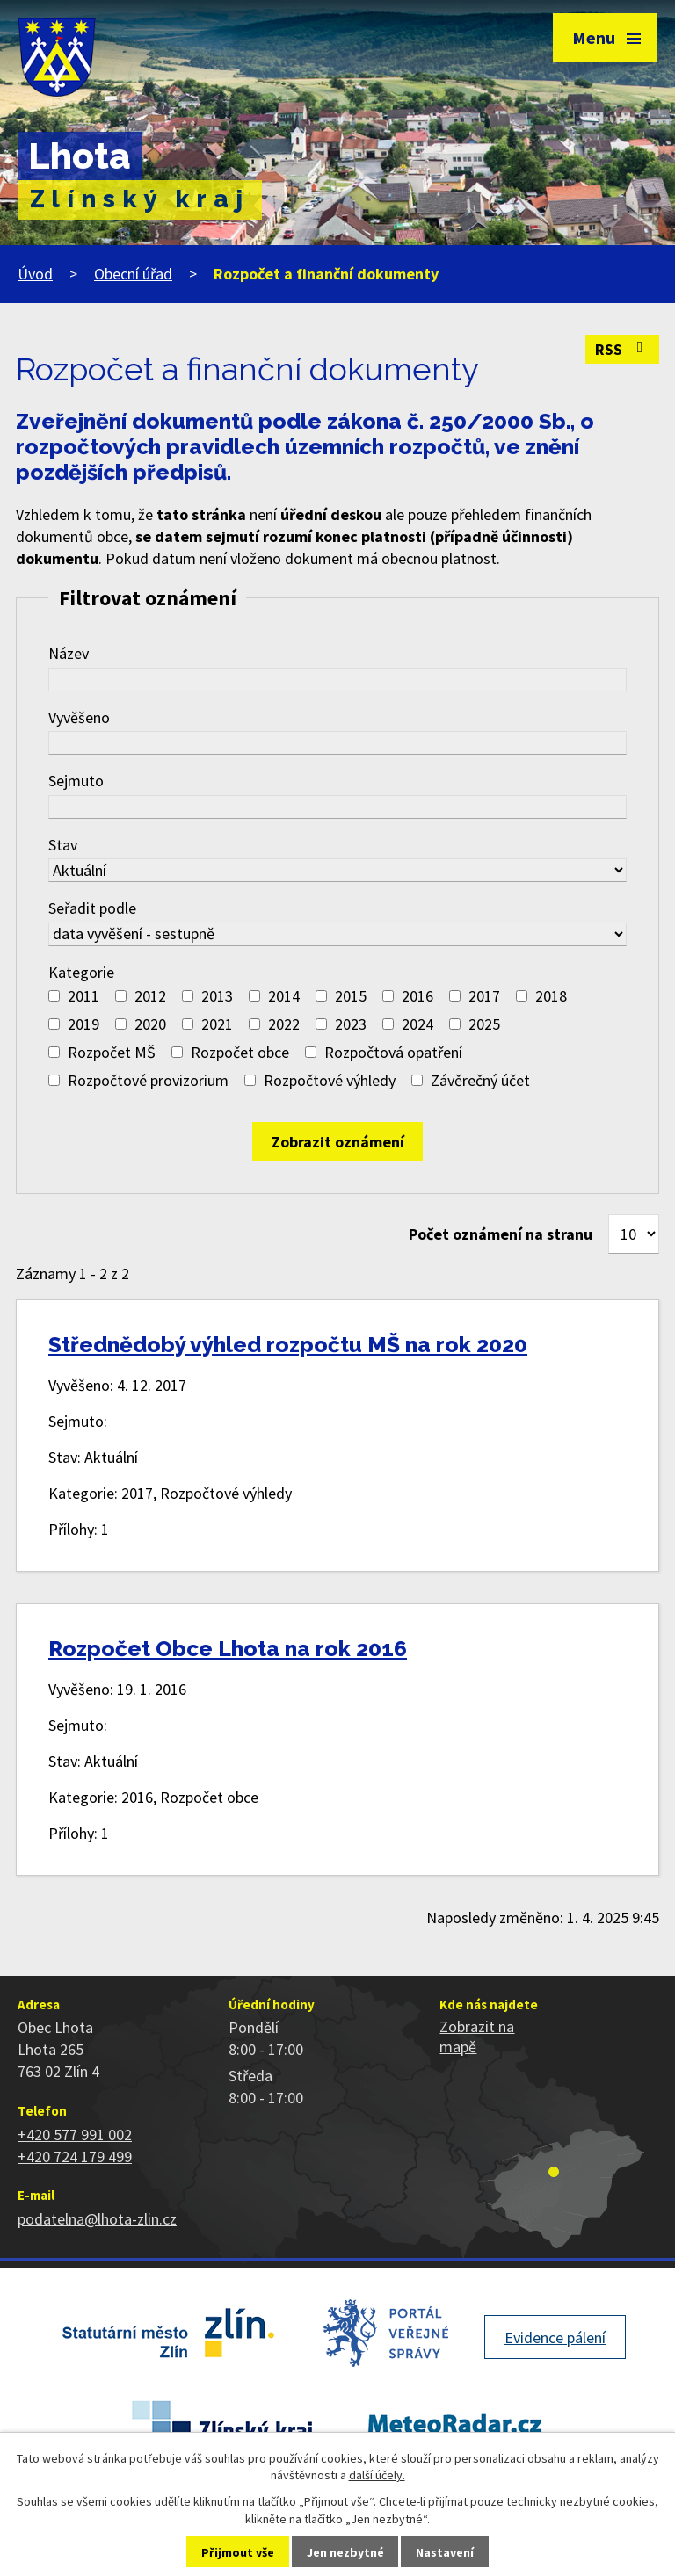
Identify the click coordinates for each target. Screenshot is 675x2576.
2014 (284, 996)
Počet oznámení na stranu (500, 1234)
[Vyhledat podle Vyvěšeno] (337, 743)
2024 (417, 1024)
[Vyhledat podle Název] (337, 679)
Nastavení (445, 2552)
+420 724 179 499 (75, 2156)
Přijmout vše (237, 2552)
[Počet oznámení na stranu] (633, 1234)
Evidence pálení (555, 2337)
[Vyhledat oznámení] (337, 1141)
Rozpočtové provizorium (148, 1080)
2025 (484, 1024)
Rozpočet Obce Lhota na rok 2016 (227, 1648)
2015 (351, 996)
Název (68, 653)
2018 (551, 996)
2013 (217, 996)
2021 (217, 1024)
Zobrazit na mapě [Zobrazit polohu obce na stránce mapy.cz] (476, 2036)
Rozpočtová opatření (393, 1052)
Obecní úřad (133, 274)
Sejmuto (76, 781)
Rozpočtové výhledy (330, 1080)
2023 (351, 1024)
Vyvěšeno (79, 717)
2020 (150, 1024)
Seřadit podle (92, 908)
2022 (284, 1024)
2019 (83, 1024)
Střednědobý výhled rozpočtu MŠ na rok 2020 (287, 1344)
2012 (150, 996)
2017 (484, 996)
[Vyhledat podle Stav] (337, 870)
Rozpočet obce (240, 1052)
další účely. (377, 2475)
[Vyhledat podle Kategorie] (54, 996)
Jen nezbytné (345, 2552)
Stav (62, 845)
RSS (622, 349)
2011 (83, 996)
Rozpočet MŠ (112, 1052)
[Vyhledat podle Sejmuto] (337, 807)
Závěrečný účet (480, 1080)
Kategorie (81, 972)
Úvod (35, 274)
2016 (417, 996)
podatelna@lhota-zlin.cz (97, 2219)
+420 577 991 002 (75, 2134)
